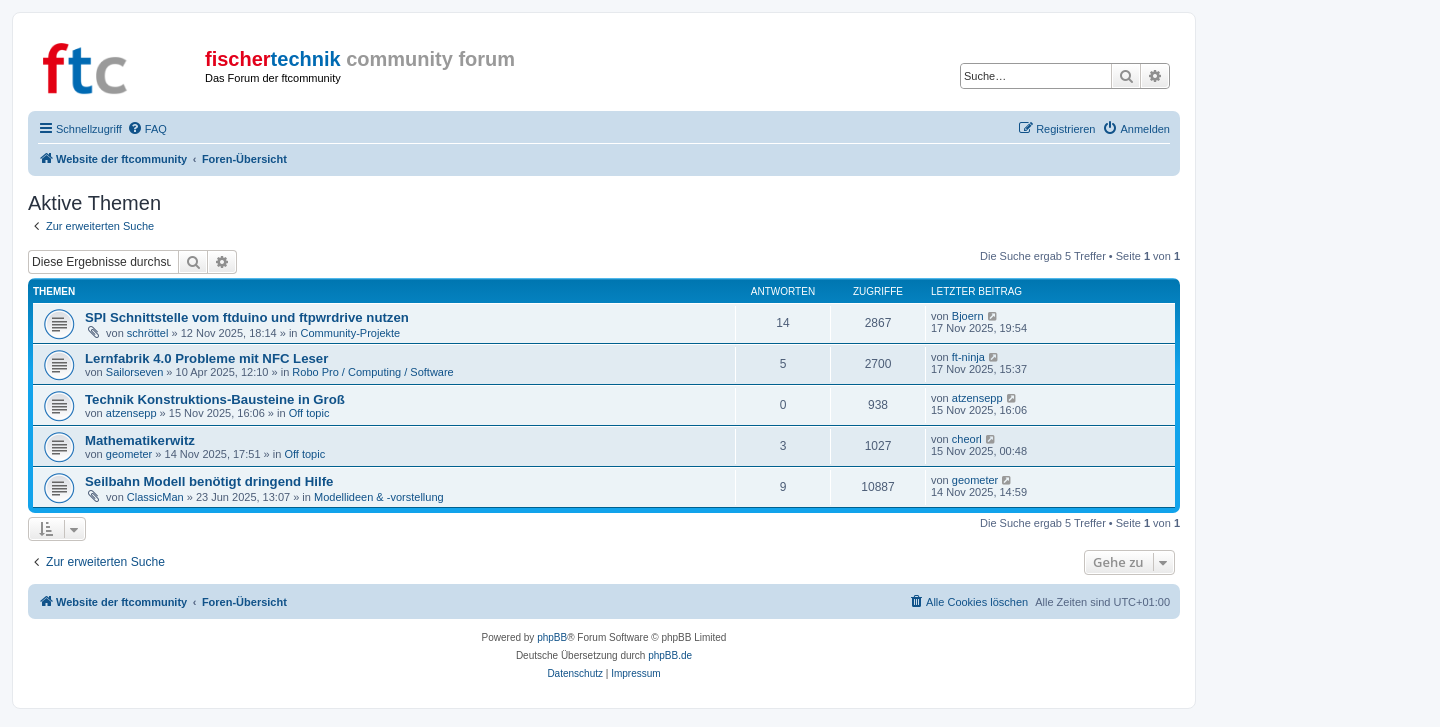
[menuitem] (147, 129)
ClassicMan (155, 497)
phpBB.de (670, 655)
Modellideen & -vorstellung (379, 497)
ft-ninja (968, 357)
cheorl (967, 439)
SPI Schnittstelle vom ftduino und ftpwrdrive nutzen (247, 317)
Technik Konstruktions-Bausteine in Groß (215, 399)
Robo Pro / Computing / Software (372, 372)
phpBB (552, 637)
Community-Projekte (351, 333)
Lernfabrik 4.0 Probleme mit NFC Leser (206, 358)
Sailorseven (134, 372)
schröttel (148, 333)
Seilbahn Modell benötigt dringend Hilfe (209, 481)
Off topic (309, 413)
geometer (129, 454)
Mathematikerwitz (140, 440)
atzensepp (131, 413)
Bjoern (968, 316)
